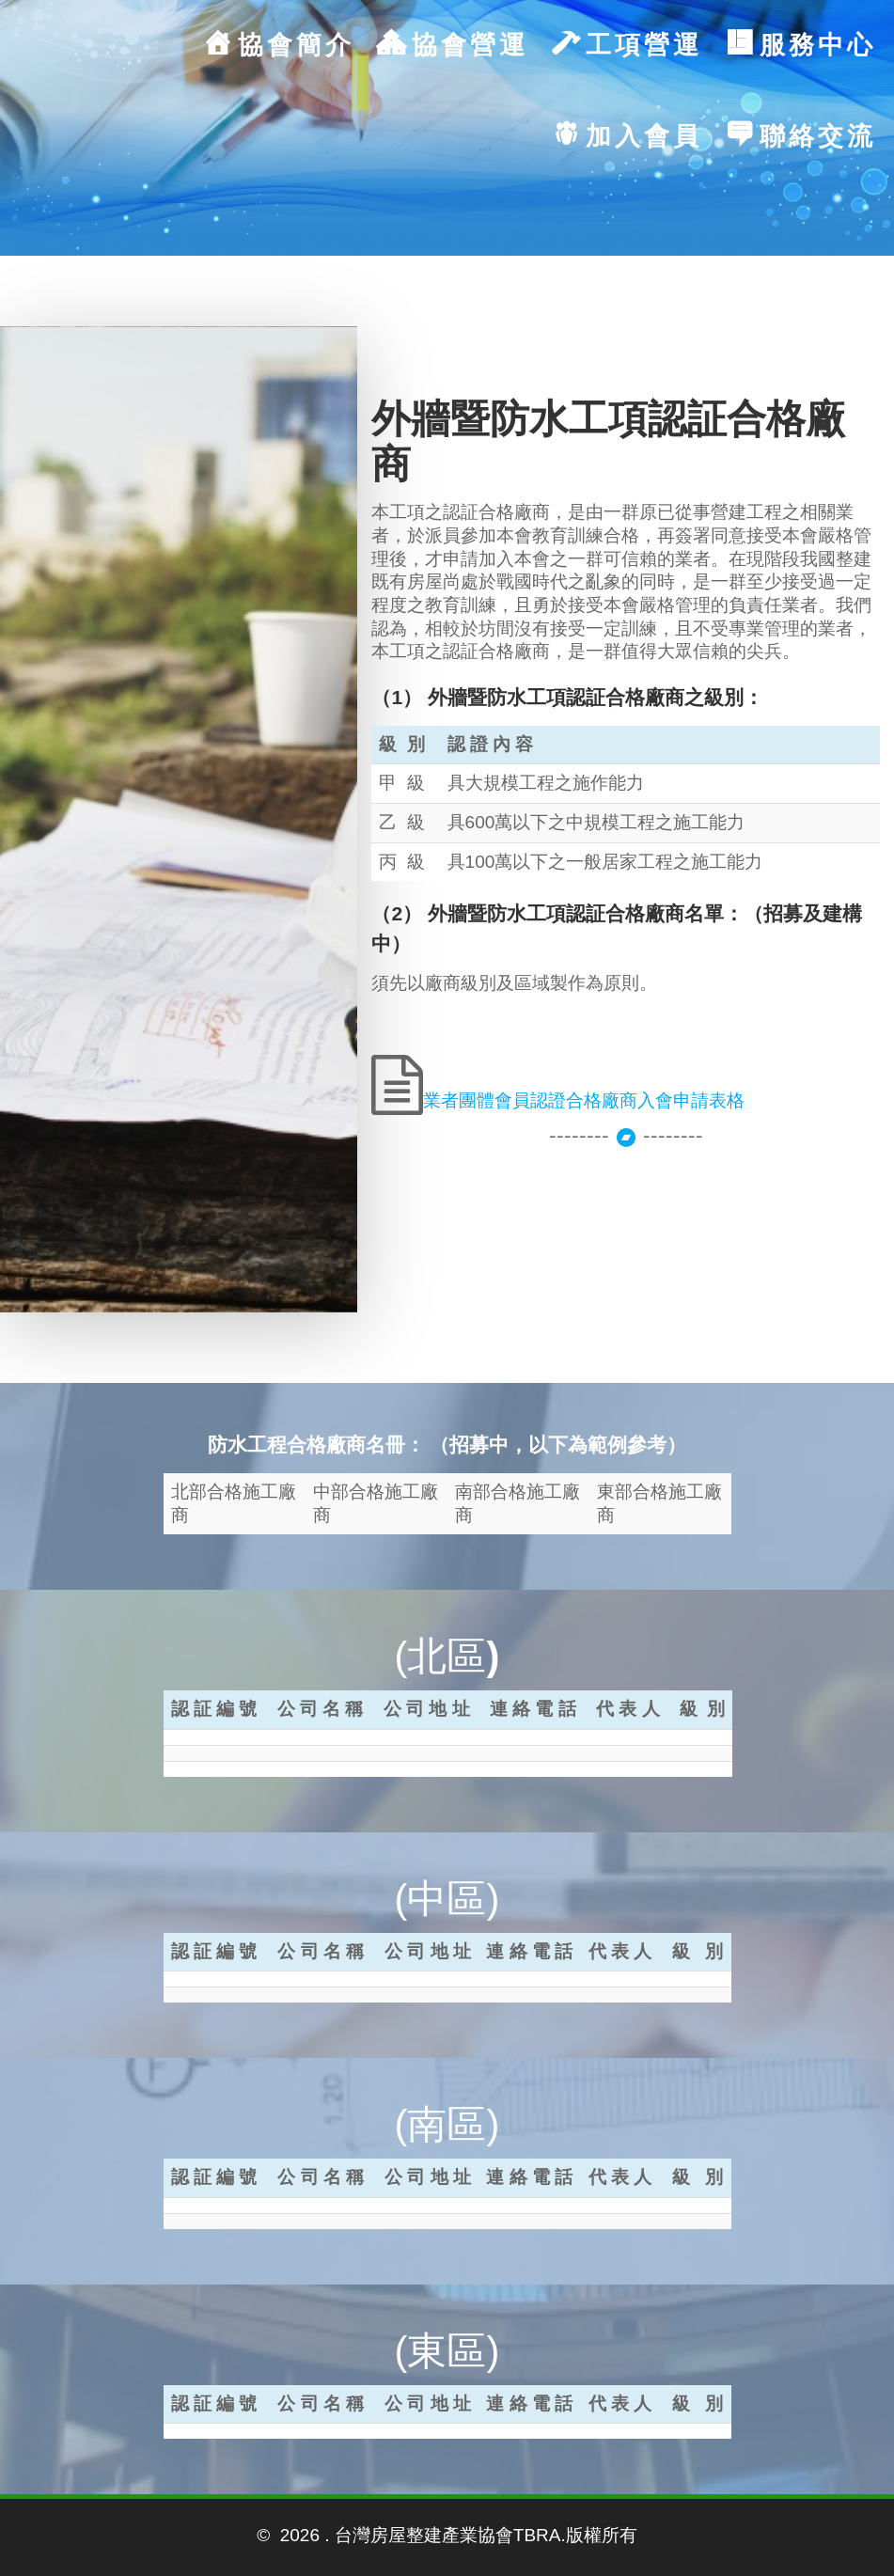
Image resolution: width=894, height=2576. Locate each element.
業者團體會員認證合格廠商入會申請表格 (584, 1100)
